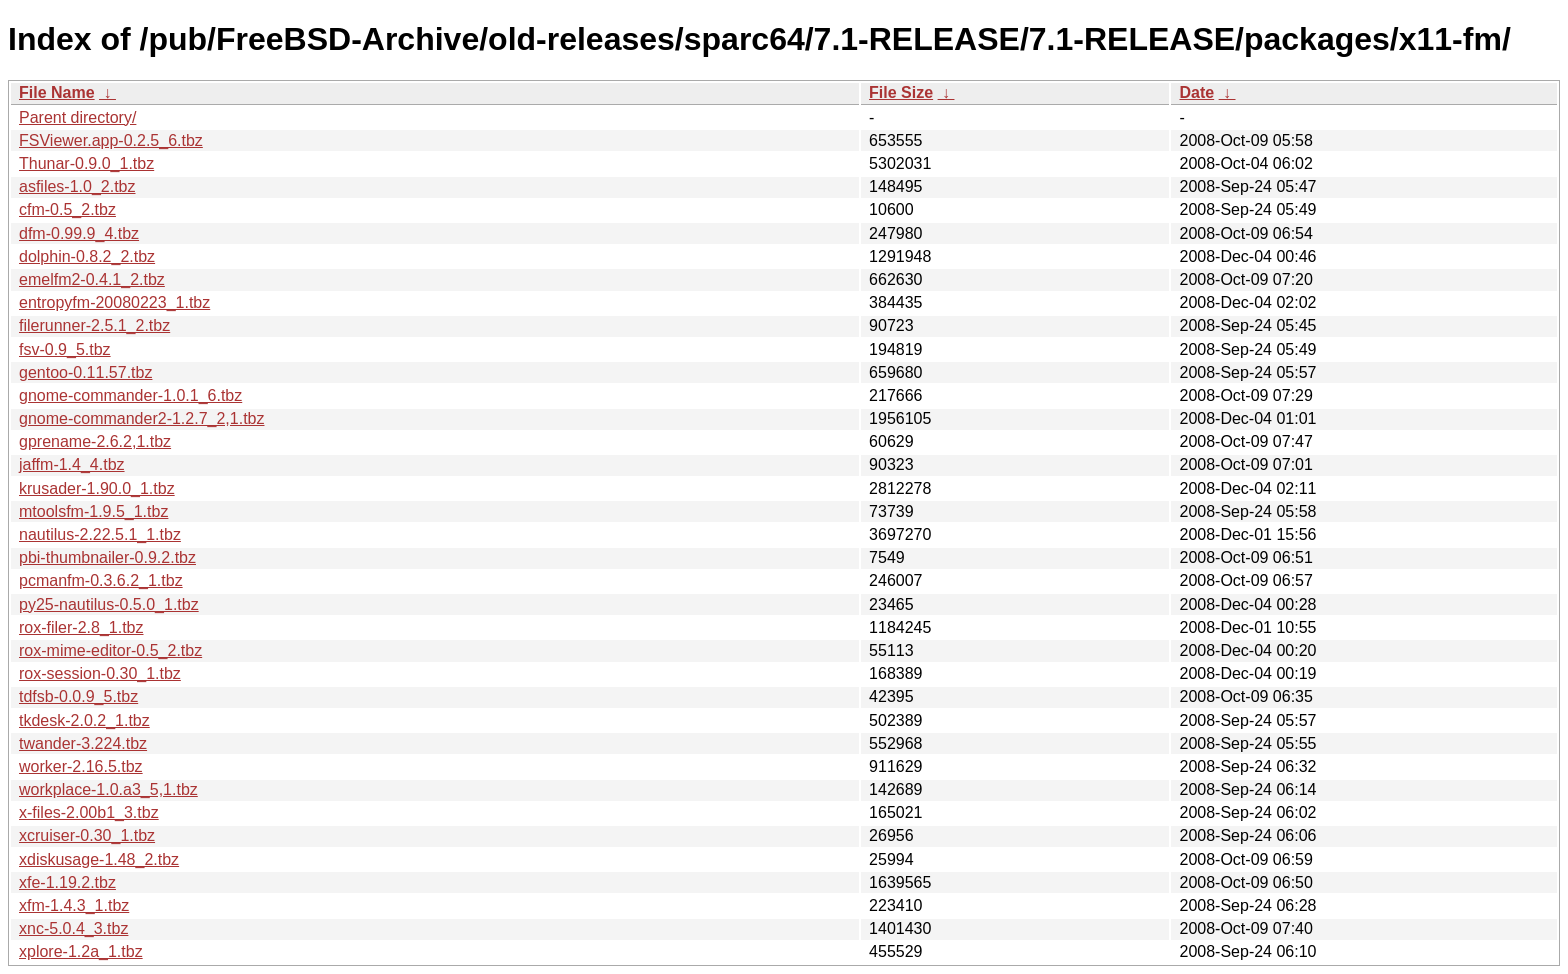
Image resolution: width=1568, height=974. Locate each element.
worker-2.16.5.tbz (81, 766)
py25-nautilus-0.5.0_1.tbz (109, 604)
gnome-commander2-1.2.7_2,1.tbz (141, 418)
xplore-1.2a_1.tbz (81, 951)
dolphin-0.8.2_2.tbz (87, 256)
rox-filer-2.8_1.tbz (81, 627)
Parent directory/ (77, 117)
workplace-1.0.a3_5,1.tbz (108, 789)
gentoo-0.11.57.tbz (85, 372)
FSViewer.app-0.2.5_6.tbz (111, 140)
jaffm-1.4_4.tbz (72, 464)
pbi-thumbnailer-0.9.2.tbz (107, 557)
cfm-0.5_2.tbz (67, 209)
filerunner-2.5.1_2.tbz (94, 325)
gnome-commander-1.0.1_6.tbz (130, 395)
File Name (57, 92)
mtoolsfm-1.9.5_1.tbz (93, 511)
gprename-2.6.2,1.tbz (95, 441)
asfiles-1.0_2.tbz (77, 186)
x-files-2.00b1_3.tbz (89, 812)
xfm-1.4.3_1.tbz (74, 905)
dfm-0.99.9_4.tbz (79, 233)
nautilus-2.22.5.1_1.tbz (100, 534)
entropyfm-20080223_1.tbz (114, 302)
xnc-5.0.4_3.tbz (73, 928)
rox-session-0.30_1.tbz (100, 673)
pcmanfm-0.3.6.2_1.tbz (101, 580)
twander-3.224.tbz (83, 743)
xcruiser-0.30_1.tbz (87, 835)
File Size (901, 92)
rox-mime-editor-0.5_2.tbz (110, 650)
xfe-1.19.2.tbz (67, 882)
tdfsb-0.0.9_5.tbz (78, 696)
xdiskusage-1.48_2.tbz (99, 859)
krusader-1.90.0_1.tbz (97, 488)
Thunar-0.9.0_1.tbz (86, 163)
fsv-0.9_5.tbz (65, 349)
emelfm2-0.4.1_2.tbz (92, 279)
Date (1196, 92)
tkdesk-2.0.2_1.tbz (84, 720)
